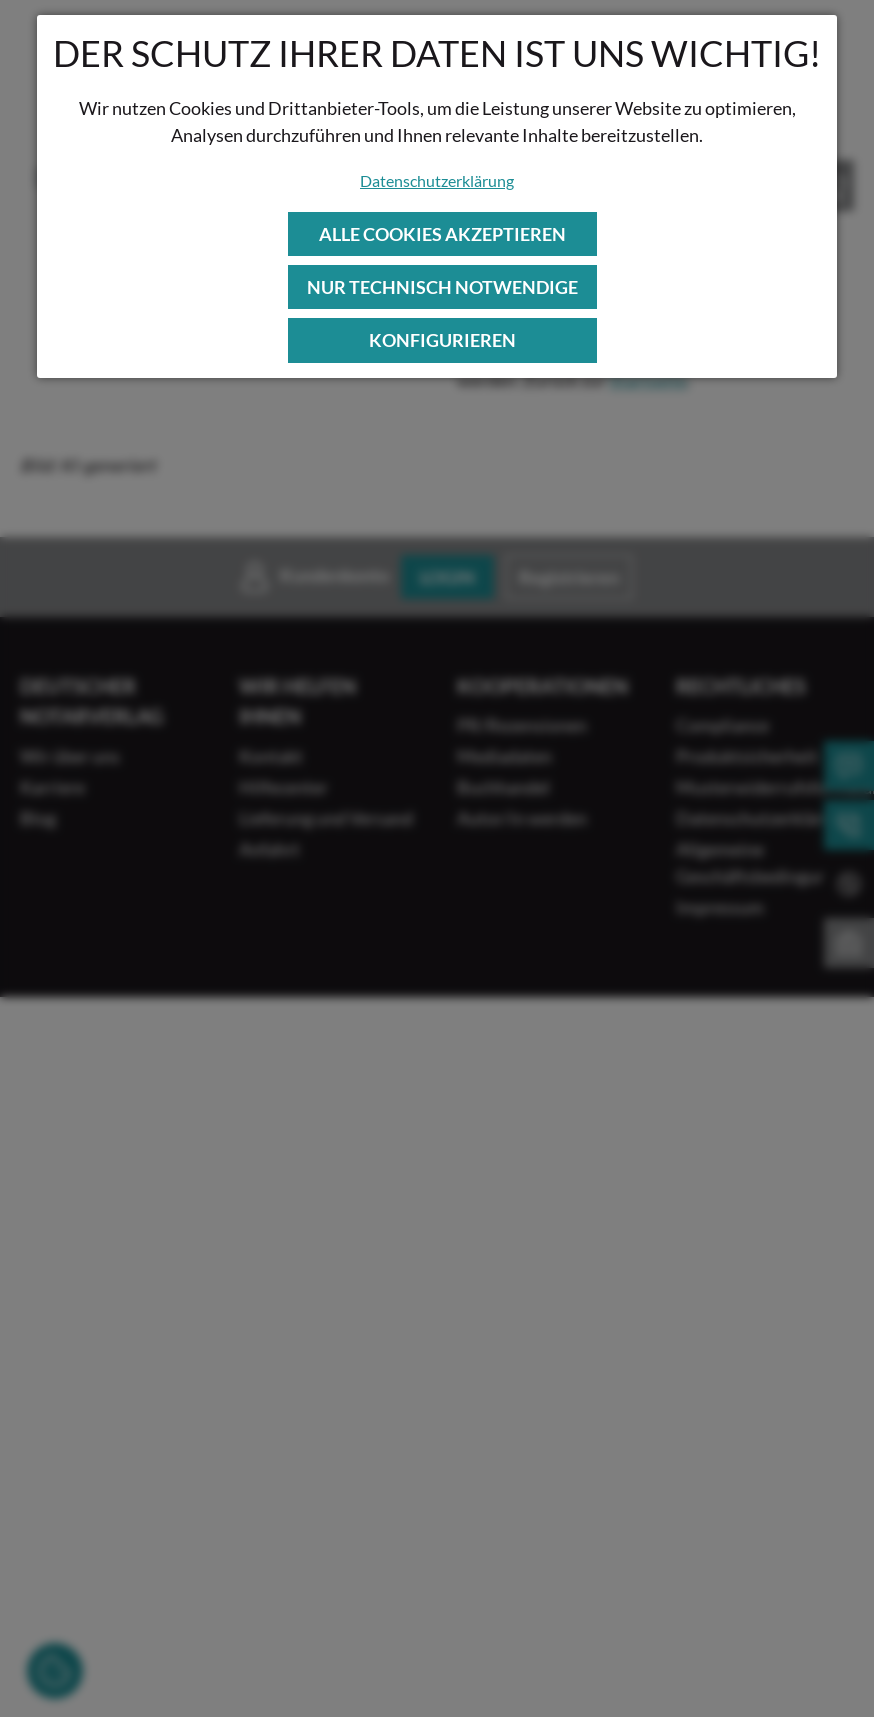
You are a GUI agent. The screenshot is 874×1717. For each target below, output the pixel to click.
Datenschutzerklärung (437, 180)
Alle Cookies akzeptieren (442, 234)
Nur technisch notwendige (442, 287)
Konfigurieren (442, 340)
